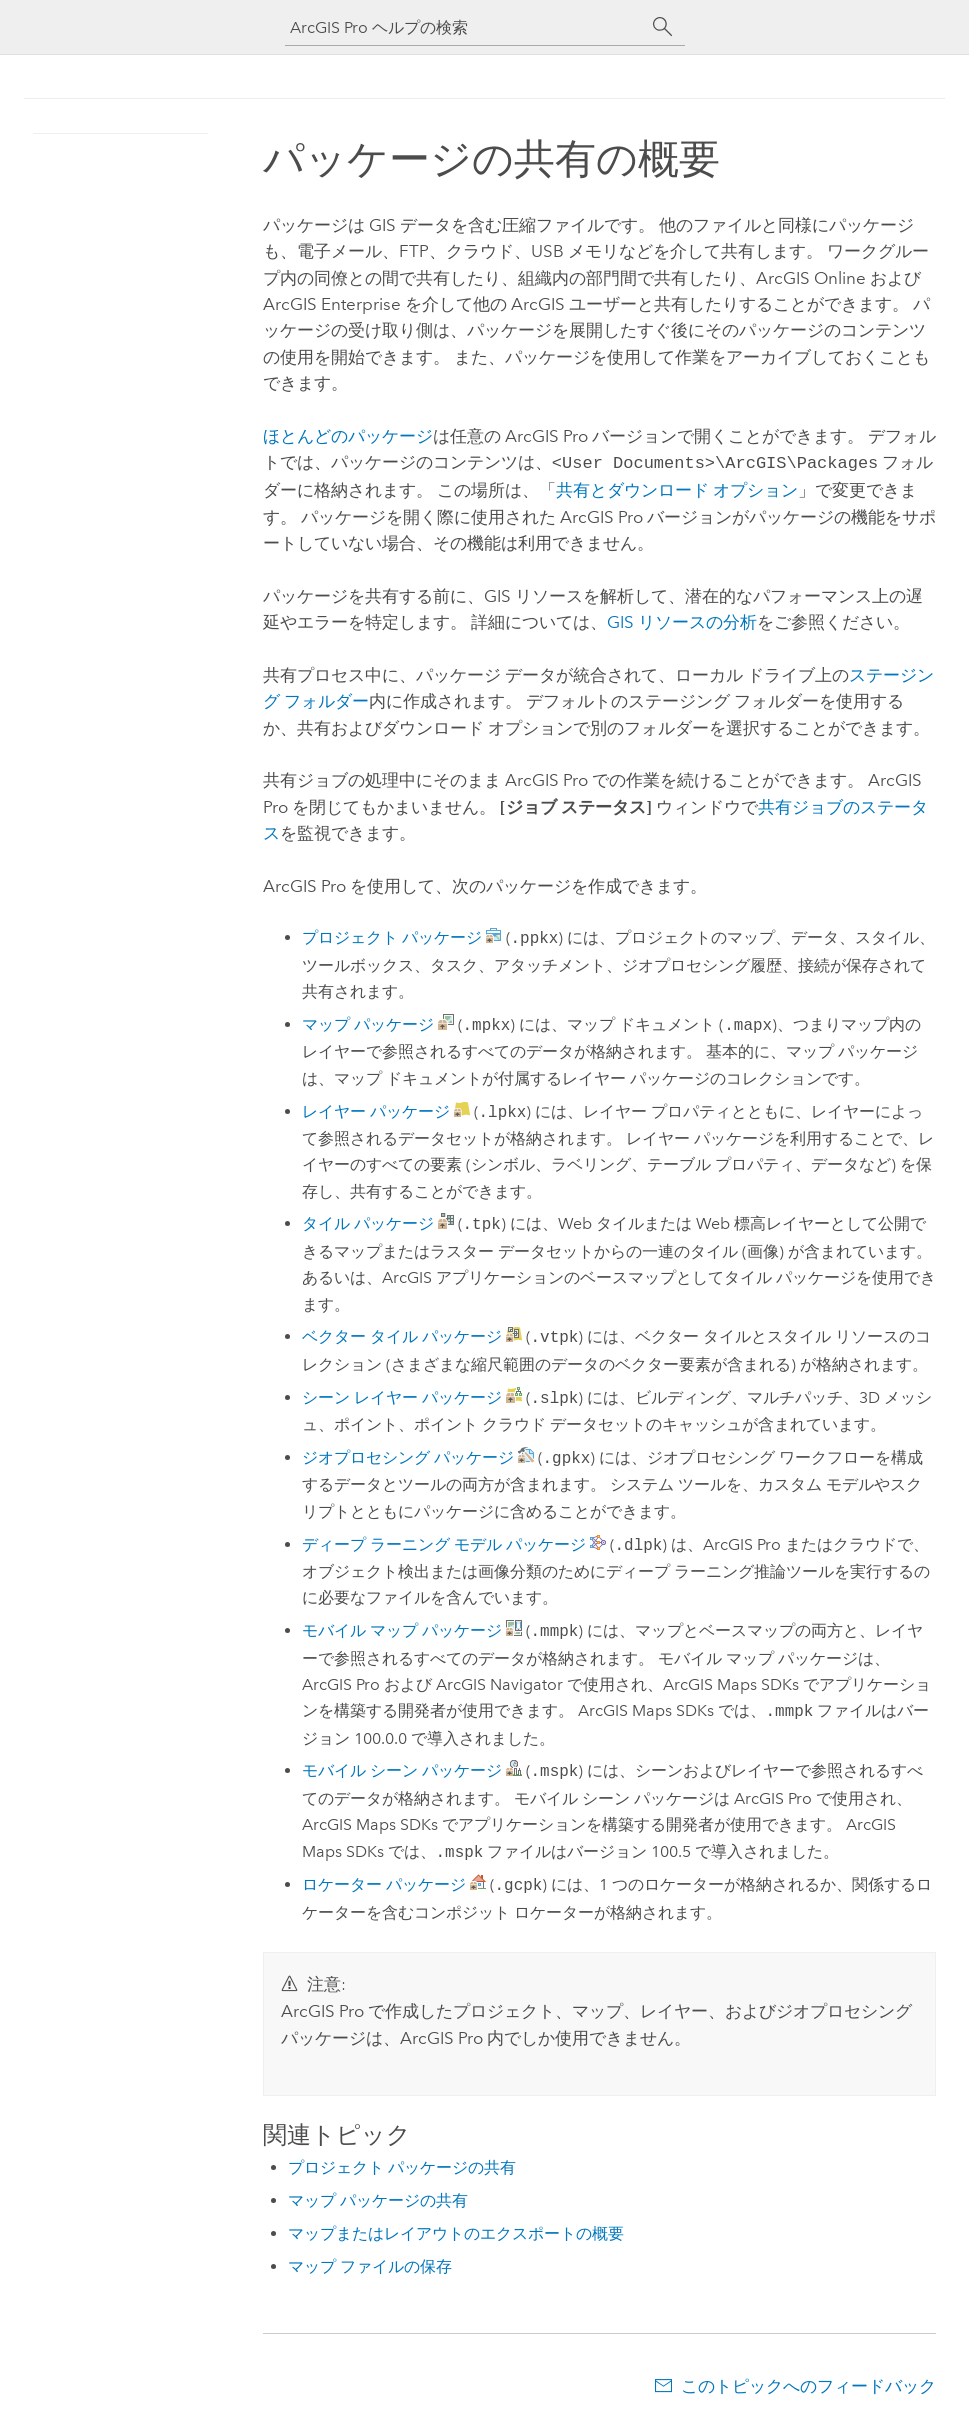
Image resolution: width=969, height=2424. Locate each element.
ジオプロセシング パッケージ (408, 1456)
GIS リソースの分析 (682, 620)
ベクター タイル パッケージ (402, 1335)
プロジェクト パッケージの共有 (402, 2165)
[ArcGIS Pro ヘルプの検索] (465, 27)
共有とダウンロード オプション (677, 488)
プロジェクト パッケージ (392, 936)
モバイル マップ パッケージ (402, 1629)
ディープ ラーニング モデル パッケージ (444, 1543)
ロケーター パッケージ (384, 1883)
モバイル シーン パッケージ (402, 1769)
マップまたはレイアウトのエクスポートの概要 (456, 2231)
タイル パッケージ (368, 1222)
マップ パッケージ (368, 1023)
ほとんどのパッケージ (348, 436)
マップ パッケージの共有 (378, 2198)
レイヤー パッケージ (376, 1110)
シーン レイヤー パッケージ (402, 1396)
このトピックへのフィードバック (808, 2384)
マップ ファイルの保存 (370, 2264)
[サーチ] (663, 27)
